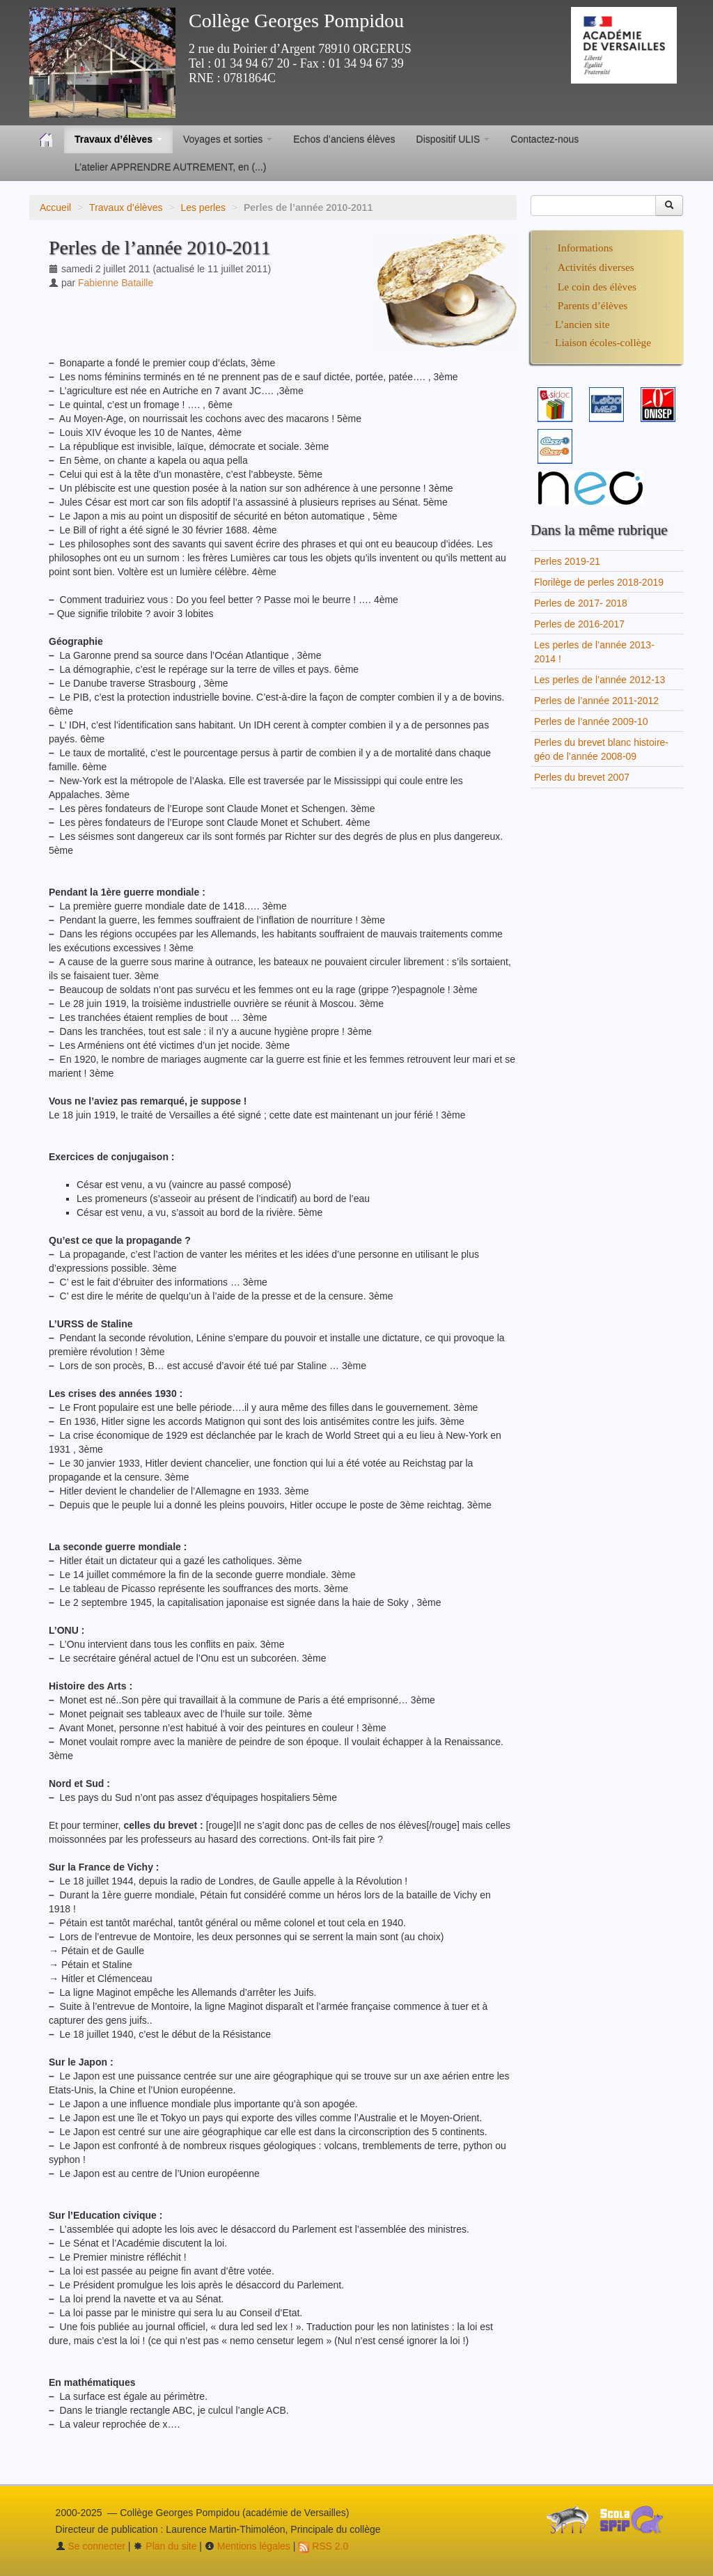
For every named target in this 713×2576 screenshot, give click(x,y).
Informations (585, 247)
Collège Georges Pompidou (296, 20)
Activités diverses (596, 267)
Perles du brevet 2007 (581, 777)
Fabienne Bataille (115, 282)
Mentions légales (247, 2546)
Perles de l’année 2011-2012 (596, 700)
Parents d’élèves (592, 305)
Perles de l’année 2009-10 (591, 721)
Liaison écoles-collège (603, 342)
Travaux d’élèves (125, 207)
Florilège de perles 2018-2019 (599, 582)
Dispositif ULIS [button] (453, 139)
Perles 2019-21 (567, 561)
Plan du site (164, 2546)
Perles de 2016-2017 (579, 624)
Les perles (203, 207)
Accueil (55, 207)
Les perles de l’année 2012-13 (599, 679)
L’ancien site (582, 324)
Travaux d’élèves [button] (118, 139)
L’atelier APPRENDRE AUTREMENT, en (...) (170, 167)
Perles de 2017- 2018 (580, 603)
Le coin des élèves (597, 286)
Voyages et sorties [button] (227, 139)
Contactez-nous (544, 139)
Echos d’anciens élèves (344, 139)
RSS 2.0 (323, 2546)
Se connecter (90, 2546)
